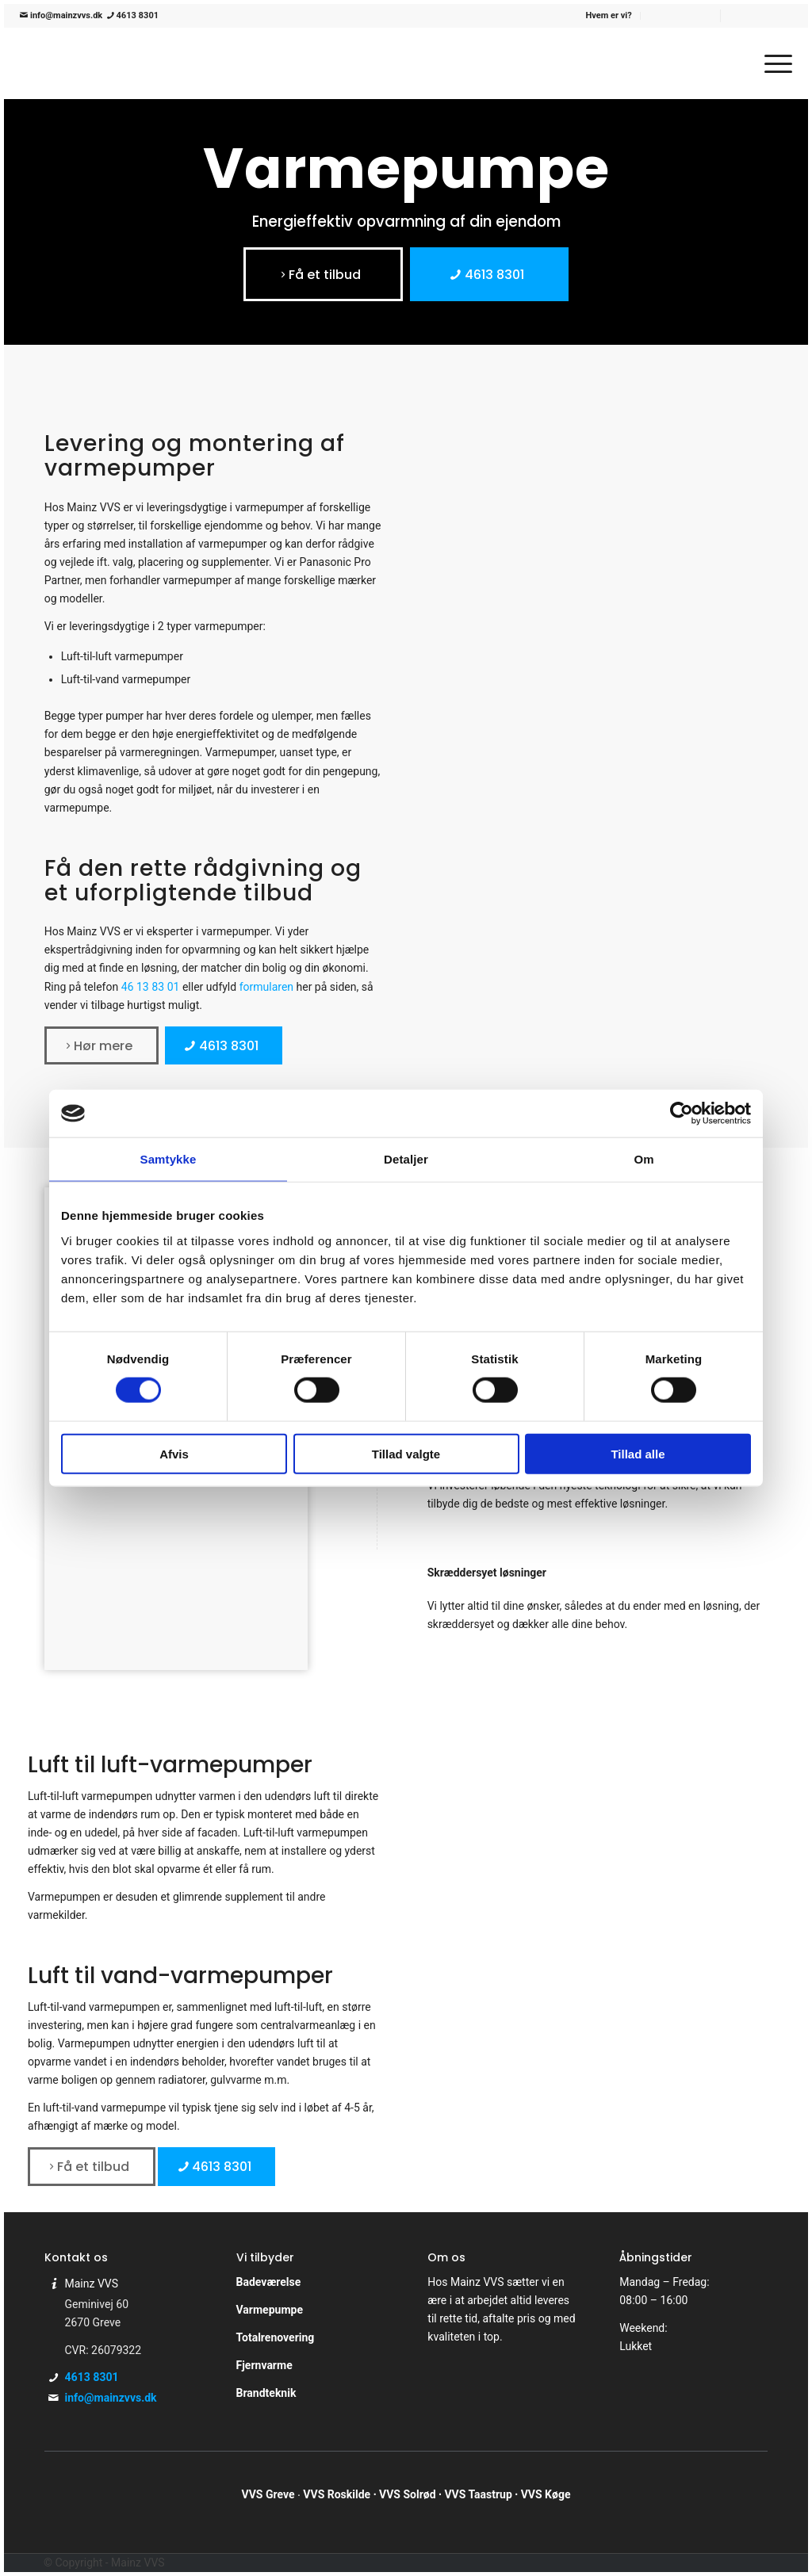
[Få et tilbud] (323, 274)
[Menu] (773, 63)
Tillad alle (638, 1453)
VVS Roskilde (336, 2494)
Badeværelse (268, 2282)
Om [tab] (643, 1159)
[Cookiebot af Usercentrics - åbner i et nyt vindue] (681, 1114)
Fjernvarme (264, 2365)
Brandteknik (266, 2393)
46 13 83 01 (150, 986)
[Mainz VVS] (140, 63)
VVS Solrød (407, 2494)
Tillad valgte (406, 1453)
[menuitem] (609, 16)
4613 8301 (132, 15)
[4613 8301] (489, 274)
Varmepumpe (269, 2309)
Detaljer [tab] (406, 1159)
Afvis (174, 1453)
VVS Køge (546, 2494)
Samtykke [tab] (168, 1159)
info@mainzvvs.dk (61, 15)
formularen (266, 986)
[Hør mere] (101, 1045)
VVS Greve (268, 2494)
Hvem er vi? (609, 15)
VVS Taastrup (477, 2494)
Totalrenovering (275, 2337)
